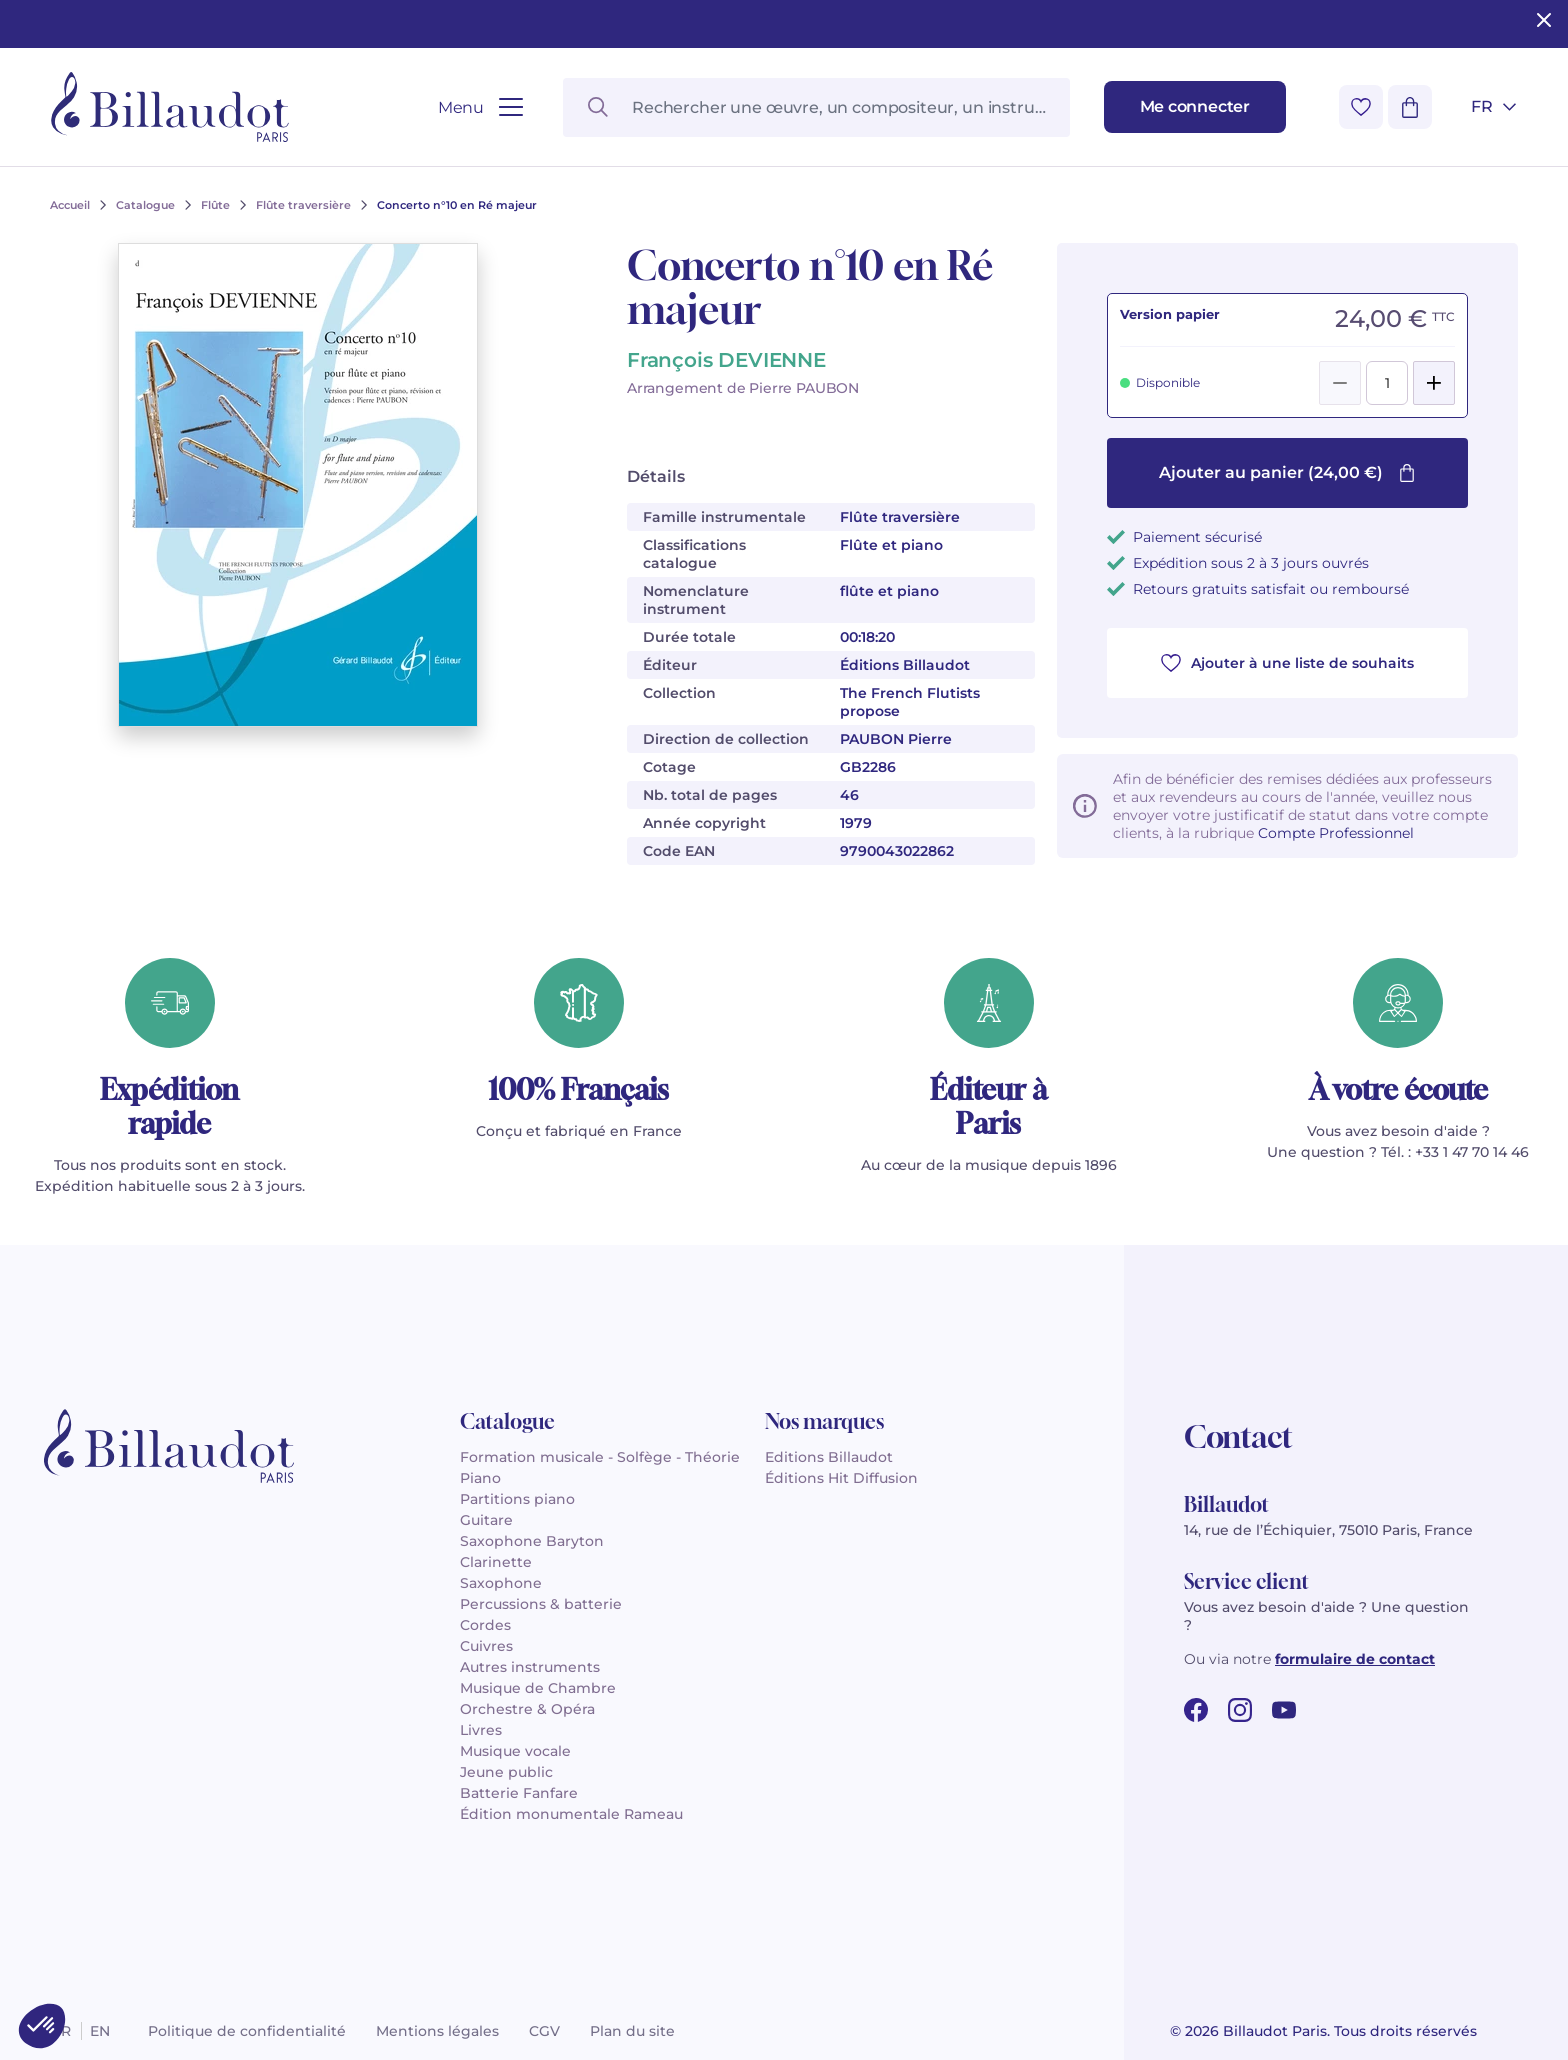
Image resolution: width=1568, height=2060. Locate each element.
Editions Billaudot (829, 1457)
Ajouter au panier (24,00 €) (1287, 472)
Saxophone (501, 1583)
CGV (544, 2031)
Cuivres (486, 1646)
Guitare (486, 1520)
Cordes (485, 1625)
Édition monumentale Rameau (571, 1814)
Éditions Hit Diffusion (841, 1478)
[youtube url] (1284, 1710)
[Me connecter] (1195, 107)
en (100, 2031)
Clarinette (496, 1562)
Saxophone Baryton (532, 1541)
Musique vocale (515, 1751)
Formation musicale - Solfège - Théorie (600, 1457)
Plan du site (632, 2031)
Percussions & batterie (541, 1604)
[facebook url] (1196, 1710)
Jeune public (506, 1772)
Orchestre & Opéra (527, 1709)
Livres (481, 1730)
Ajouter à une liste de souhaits (1287, 663)
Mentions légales (437, 2031)
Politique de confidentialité (247, 2031)
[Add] (1434, 383)
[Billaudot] (170, 107)
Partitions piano (517, 1499)
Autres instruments (530, 1667)
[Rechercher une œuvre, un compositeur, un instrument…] (816, 107)
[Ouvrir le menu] (480, 107)
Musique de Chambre (538, 1688)
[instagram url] (1240, 1710)
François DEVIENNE (726, 360)
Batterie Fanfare (519, 1793)
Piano (480, 1478)
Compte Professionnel (1336, 833)
